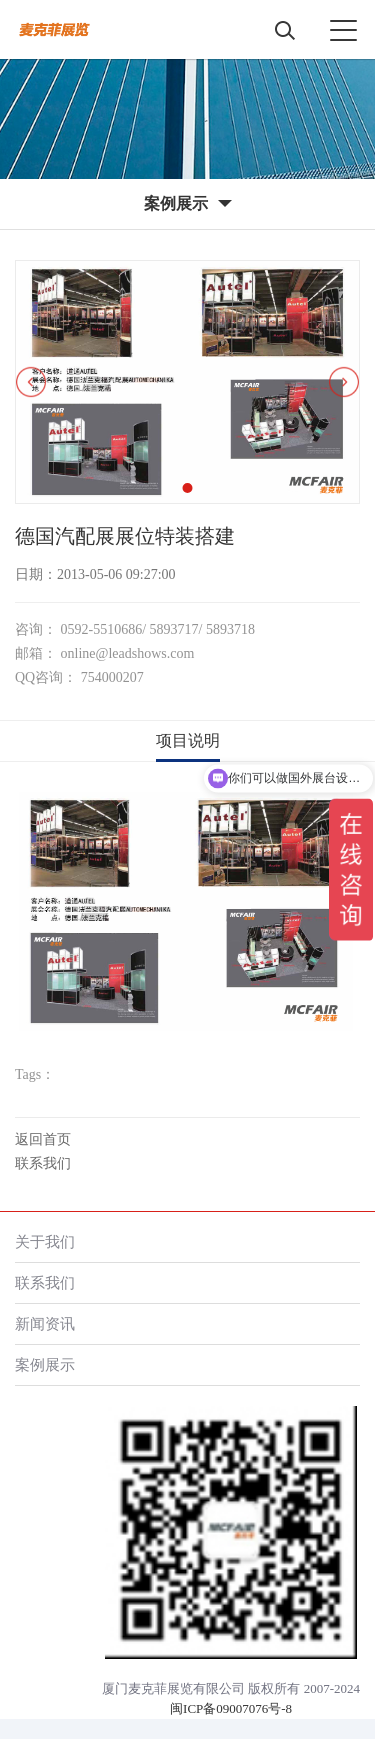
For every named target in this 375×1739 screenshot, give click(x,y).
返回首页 (43, 1139)
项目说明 (188, 740)
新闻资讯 (45, 1323)
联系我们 (43, 1163)
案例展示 (45, 1364)
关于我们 (45, 1241)
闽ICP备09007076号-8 (231, 1708)
